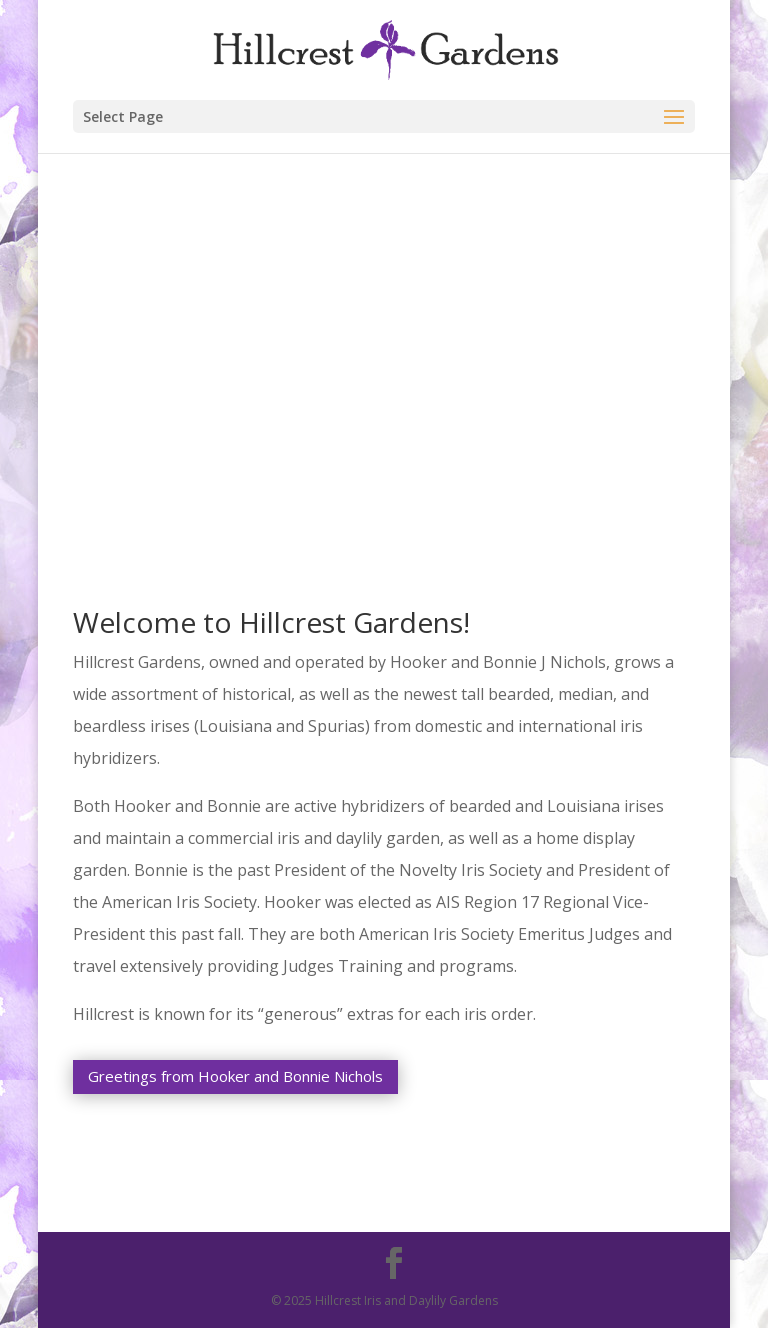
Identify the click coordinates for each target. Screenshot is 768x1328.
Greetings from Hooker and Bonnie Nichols (235, 1076)
